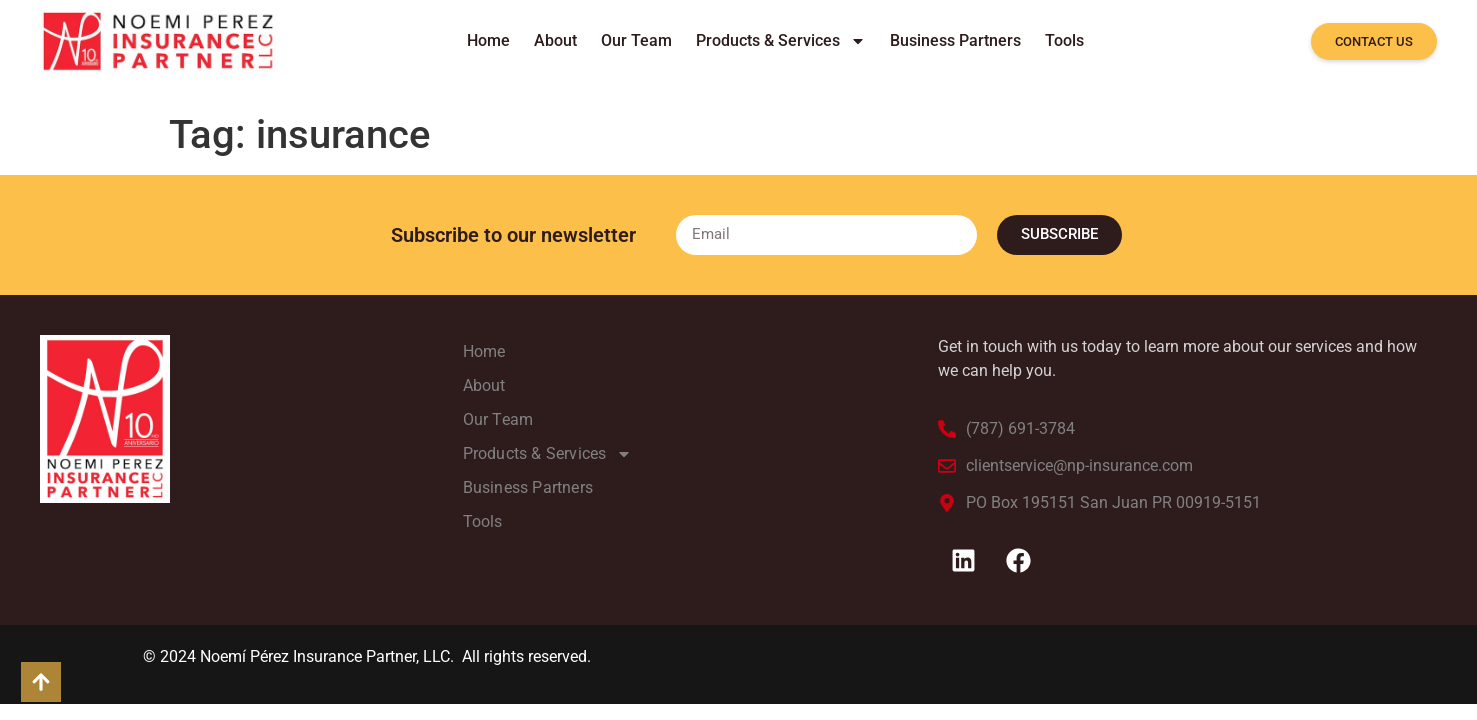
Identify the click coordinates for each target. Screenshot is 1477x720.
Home (488, 40)
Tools (1064, 40)
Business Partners (955, 40)
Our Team (636, 40)
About (555, 40)
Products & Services (781, 41)
